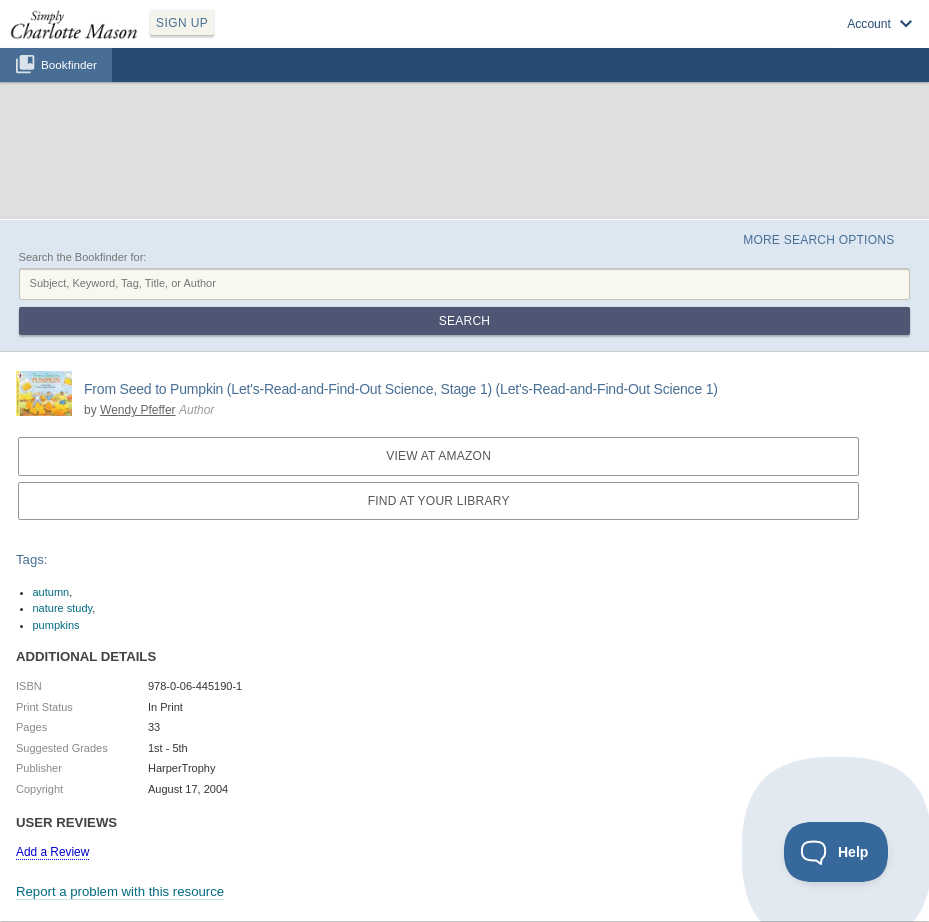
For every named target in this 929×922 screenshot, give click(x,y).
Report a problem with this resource (120, 891)
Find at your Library (439, 501)
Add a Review (52, 852)
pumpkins (56, 625)
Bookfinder (69, 64)
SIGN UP (182, 23)
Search (464, 321)
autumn (51, 592)
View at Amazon (438, 456)
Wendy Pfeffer (138, 410)
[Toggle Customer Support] (836, 852)
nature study (63, 608)
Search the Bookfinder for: (83, 257)
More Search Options (818, 240)
